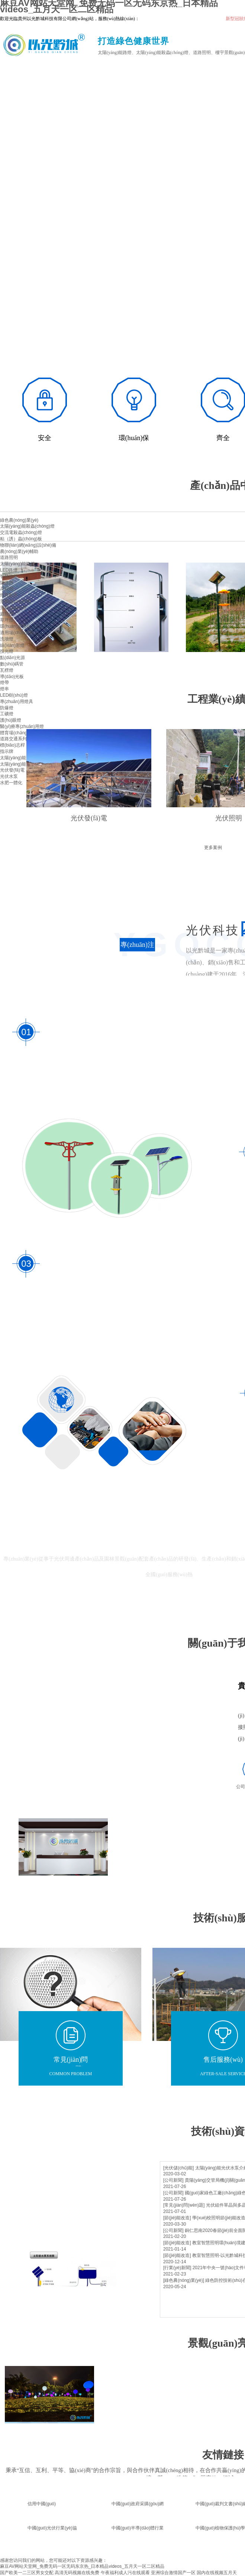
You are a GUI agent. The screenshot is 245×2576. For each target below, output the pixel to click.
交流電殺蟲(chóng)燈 (21, 532)
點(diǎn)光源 (12, 657)
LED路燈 (8, 570)
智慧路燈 (9, 576)
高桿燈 (6, 588)
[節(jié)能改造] (177, 2217)
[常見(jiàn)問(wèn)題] (183, 2205)
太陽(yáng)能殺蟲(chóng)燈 (27, 526)
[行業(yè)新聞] (177, 2267)
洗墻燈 (6, 639)
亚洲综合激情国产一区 (173, 2572)
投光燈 (6, 651)
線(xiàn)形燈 (12, 645)
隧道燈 (6, 582)
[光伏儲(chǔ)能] (178, 2167)
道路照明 (9, 557)
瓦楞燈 (6, 670)
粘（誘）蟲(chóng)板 (21, 538)
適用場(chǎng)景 (16, 632)
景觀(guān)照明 (15, 601)
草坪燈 (6, 620)
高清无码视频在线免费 (77, 2572)
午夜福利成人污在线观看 (125, 2572)
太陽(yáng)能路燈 (17, 563)
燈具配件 (9, 595)
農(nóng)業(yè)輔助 (19, 551)
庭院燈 (6, 614)
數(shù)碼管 (11, 664)
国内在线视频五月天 (217, 2572)
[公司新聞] (173, 2180)
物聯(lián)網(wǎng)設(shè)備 (28, 545)
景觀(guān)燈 (13, 607)
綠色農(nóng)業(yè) (19, 520)
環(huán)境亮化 (15, 626)
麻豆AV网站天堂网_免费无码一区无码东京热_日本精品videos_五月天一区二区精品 (82, 2566)
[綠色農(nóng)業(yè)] (183, 2280)
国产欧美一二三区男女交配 (27, 2572)
